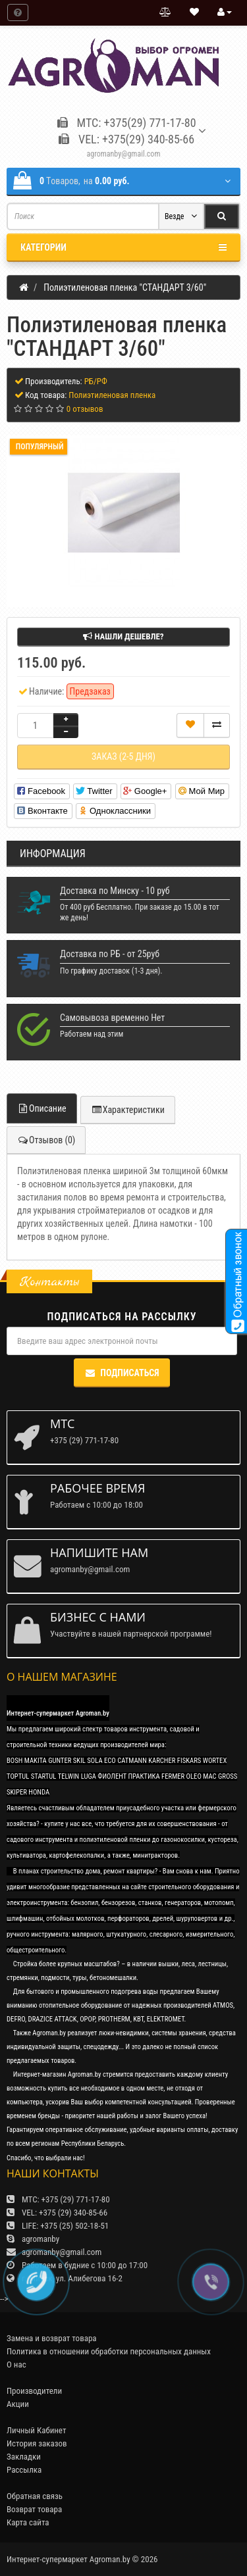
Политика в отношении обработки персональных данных (109, 2351)
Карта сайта (28, 2522)
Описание (42, 1108)
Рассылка (24, 2470)
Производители (34, 2391)
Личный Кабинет (36, 2430)
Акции (18, 2404)
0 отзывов (85, 409)
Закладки (24, 2457)
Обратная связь (35, 2496)
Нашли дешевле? (123, 636)
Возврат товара (34, 2509)
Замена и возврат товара (52, 2338)
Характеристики (128, 1109)
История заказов (37, 2443)
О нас (16, 2364)
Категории (123, 247)
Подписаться (121, 1373)
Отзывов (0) (46, 1140)
